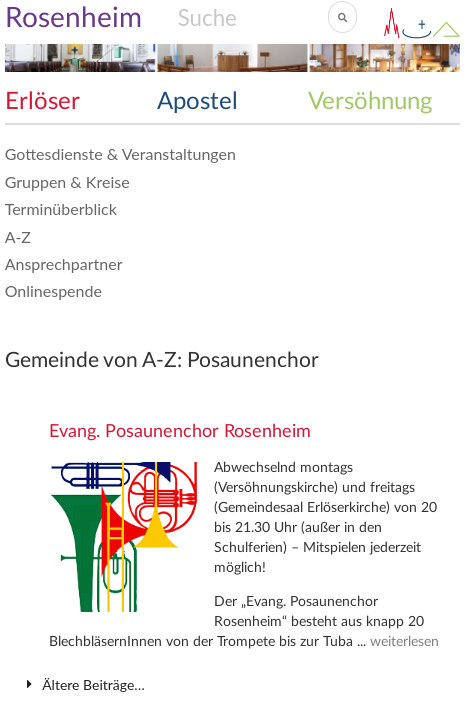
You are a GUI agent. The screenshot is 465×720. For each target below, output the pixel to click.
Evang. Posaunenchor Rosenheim (180, 432)
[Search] (252, 17)
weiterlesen (404, 642)
